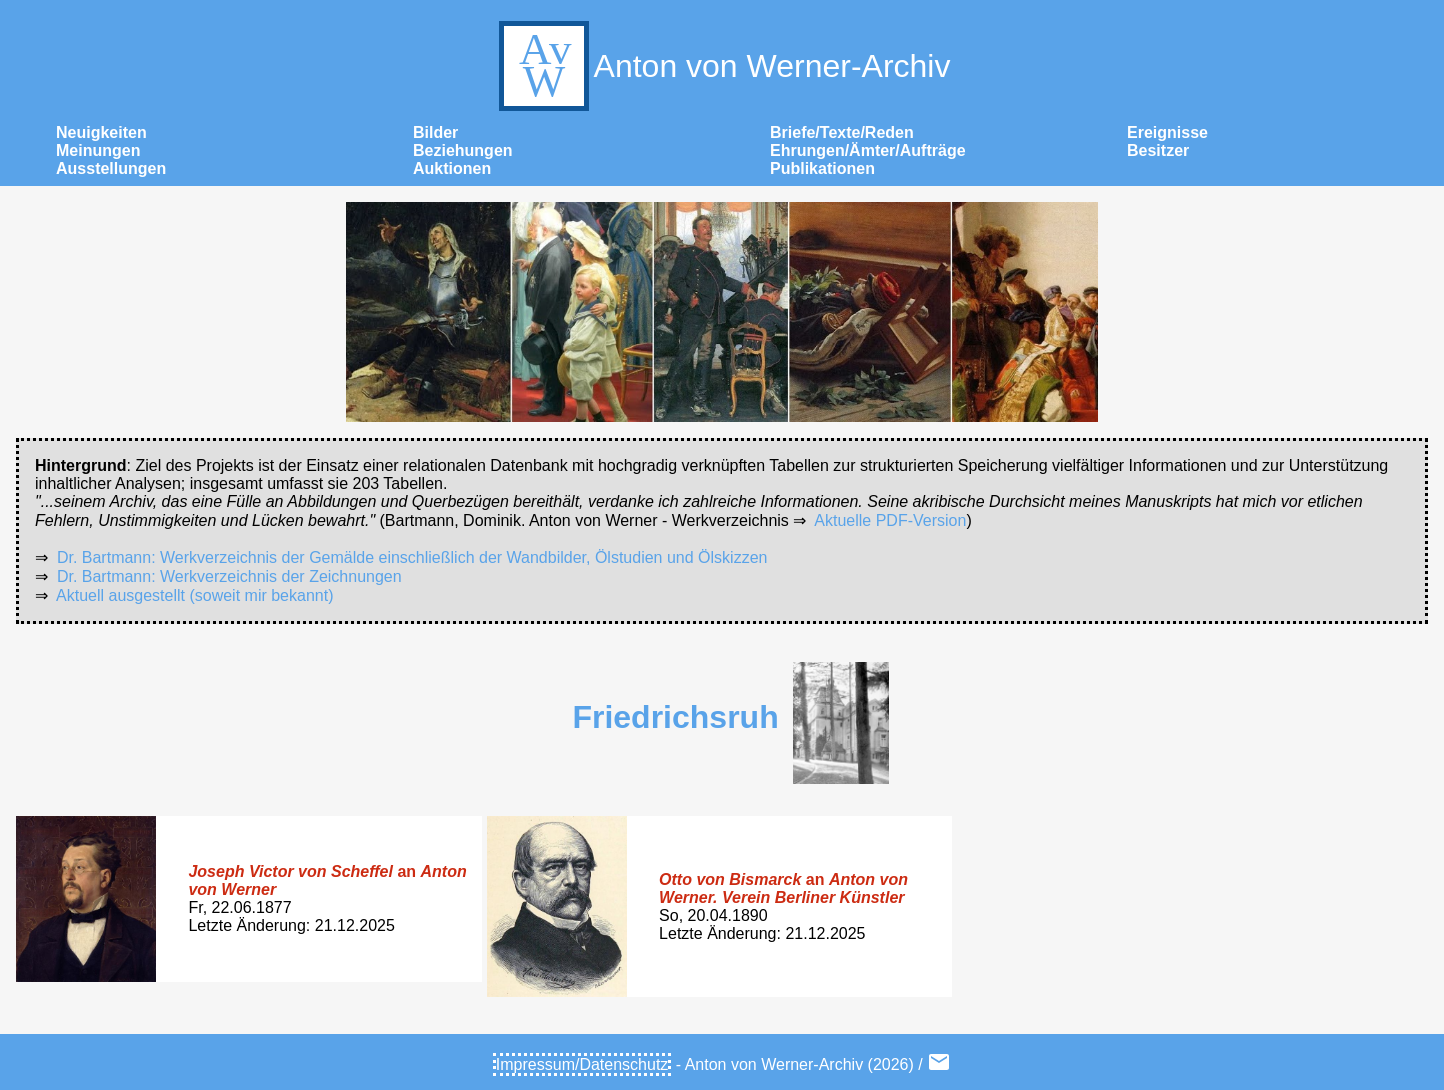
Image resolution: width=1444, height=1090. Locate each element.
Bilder (435, 132)
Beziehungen (463, 150)
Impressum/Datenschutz (582, 1064)
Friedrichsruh (675, 717)
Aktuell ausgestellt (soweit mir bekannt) (194, 595)
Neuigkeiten (101, 132)
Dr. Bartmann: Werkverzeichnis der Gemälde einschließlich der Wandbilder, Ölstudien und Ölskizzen (412, 557)
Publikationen (822, 168)
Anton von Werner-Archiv (722, 66)
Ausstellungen (111, 168)
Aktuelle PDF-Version (890, 520)
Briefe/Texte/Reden (842, 132)
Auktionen (452, 168)
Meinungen (98, 150)
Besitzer (1158, 150)
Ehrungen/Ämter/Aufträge (868, 150)
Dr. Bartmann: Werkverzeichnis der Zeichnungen (229, 576)
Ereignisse (1167, 132)
